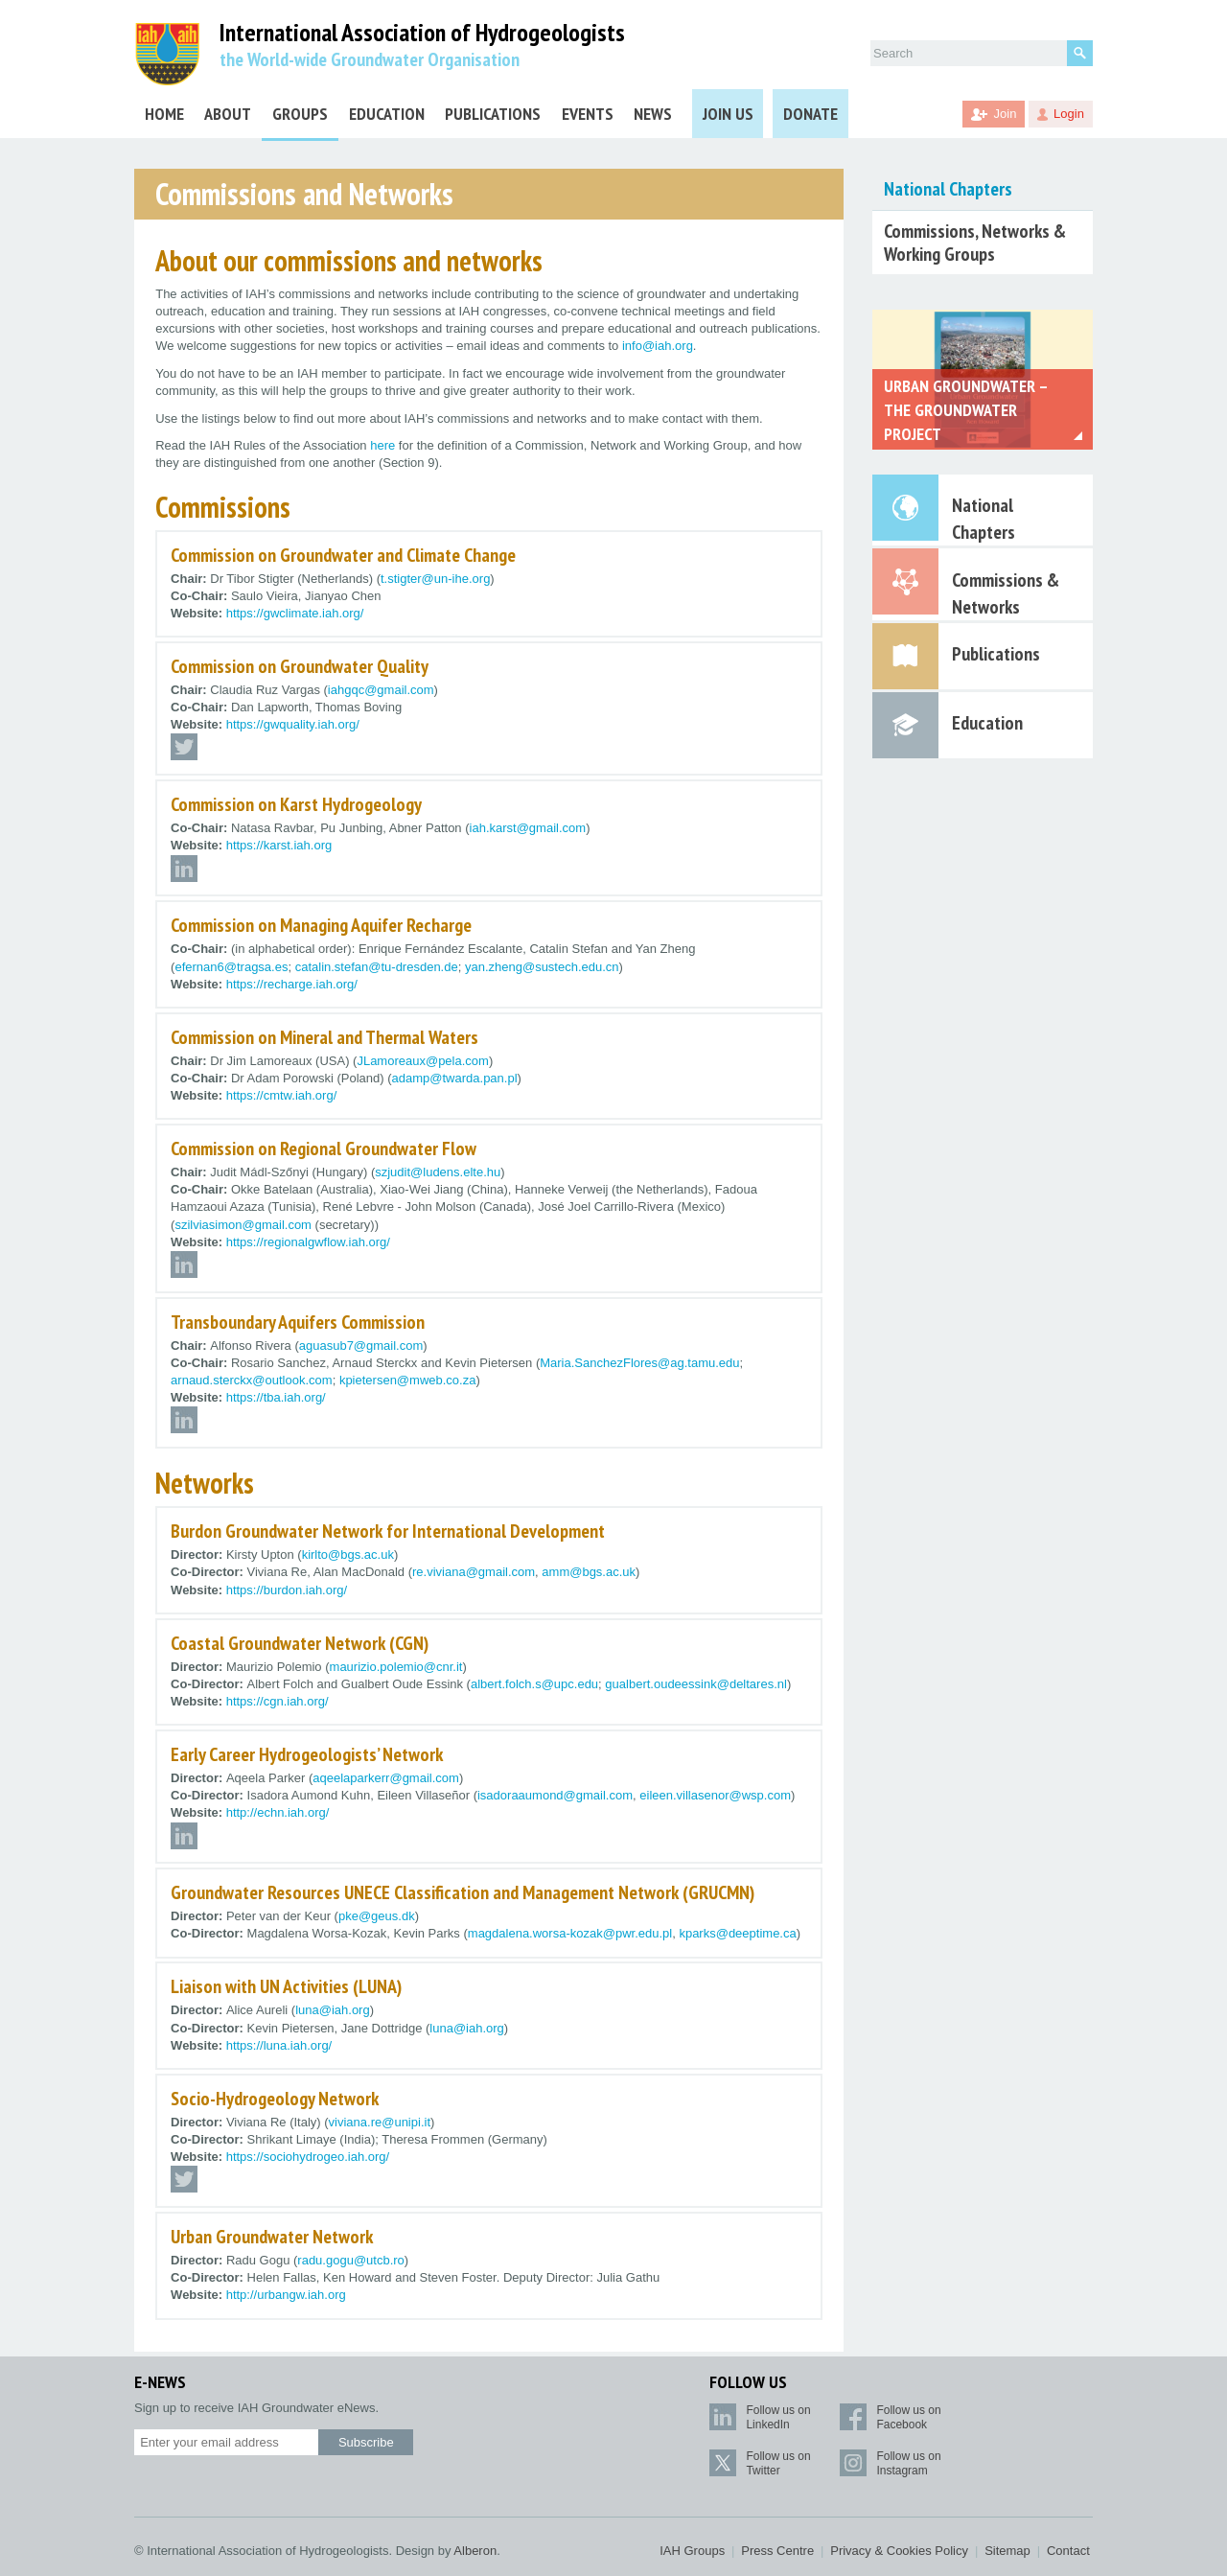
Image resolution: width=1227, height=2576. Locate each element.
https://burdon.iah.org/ (286, 1590)
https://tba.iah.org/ (276, 1397)
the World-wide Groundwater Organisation (370, 59)
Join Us (728, 114)
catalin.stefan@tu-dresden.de (376, 967)
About (227, 114)
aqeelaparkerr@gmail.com (386, 1778)
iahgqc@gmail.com (381, 690)
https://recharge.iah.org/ (292, 984)
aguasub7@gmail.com (361, 1345)
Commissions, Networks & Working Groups (975, 243)
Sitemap (1007, 2550)
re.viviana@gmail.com (473, 1572)
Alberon (475, 2550)
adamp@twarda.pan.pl (455, 1078)
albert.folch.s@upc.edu (534, 1684)
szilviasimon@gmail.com (243, 1225)
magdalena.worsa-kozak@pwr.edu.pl (570, 1933)
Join (1005, 113)
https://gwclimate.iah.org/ (295, 613)
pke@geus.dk (376, 1916)
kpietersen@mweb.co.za (407, 1380)
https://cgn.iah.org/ (277, 1701)
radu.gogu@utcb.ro (351, 2260)
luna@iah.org (332, 2010)
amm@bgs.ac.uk (589, 1572)
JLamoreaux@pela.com (422, 1061)
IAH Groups (692, 2550)
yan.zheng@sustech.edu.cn (542, 967)
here (382, 445)
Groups (300, 114)
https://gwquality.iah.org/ (292, 724)
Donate (810, 114)
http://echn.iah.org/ (278, 1812)
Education (387, 114)
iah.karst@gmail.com (528, 828)
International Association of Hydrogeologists (422, 33)
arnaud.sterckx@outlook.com (252, 1380)
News (653, 114)
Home (164, 114)
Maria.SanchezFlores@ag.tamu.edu (639, 1363)
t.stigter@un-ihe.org (435, 578)
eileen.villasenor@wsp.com (715, 1795)
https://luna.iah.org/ (279, 2045)
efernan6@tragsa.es (231, 967)
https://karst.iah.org (279, 845)
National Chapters (948, 188)
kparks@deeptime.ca (737, 1933)
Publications (493, 114)
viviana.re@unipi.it (379, 2122)
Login (1068, 113)
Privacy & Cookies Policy (899, 2550)
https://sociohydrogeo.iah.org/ (308, 2156)
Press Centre (777, 2550)
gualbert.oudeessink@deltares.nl (696, 1684)
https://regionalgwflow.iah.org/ (308, 1242)
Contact (1068, 2550)
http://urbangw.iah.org (286, 2294)
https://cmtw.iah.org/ (281, 1095)
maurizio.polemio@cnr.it (396, 1666)
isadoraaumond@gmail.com (555, 1795)
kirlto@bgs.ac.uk (348, 1554)
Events (588, 114)
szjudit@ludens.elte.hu (437, 1172)
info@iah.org (657, 345)
